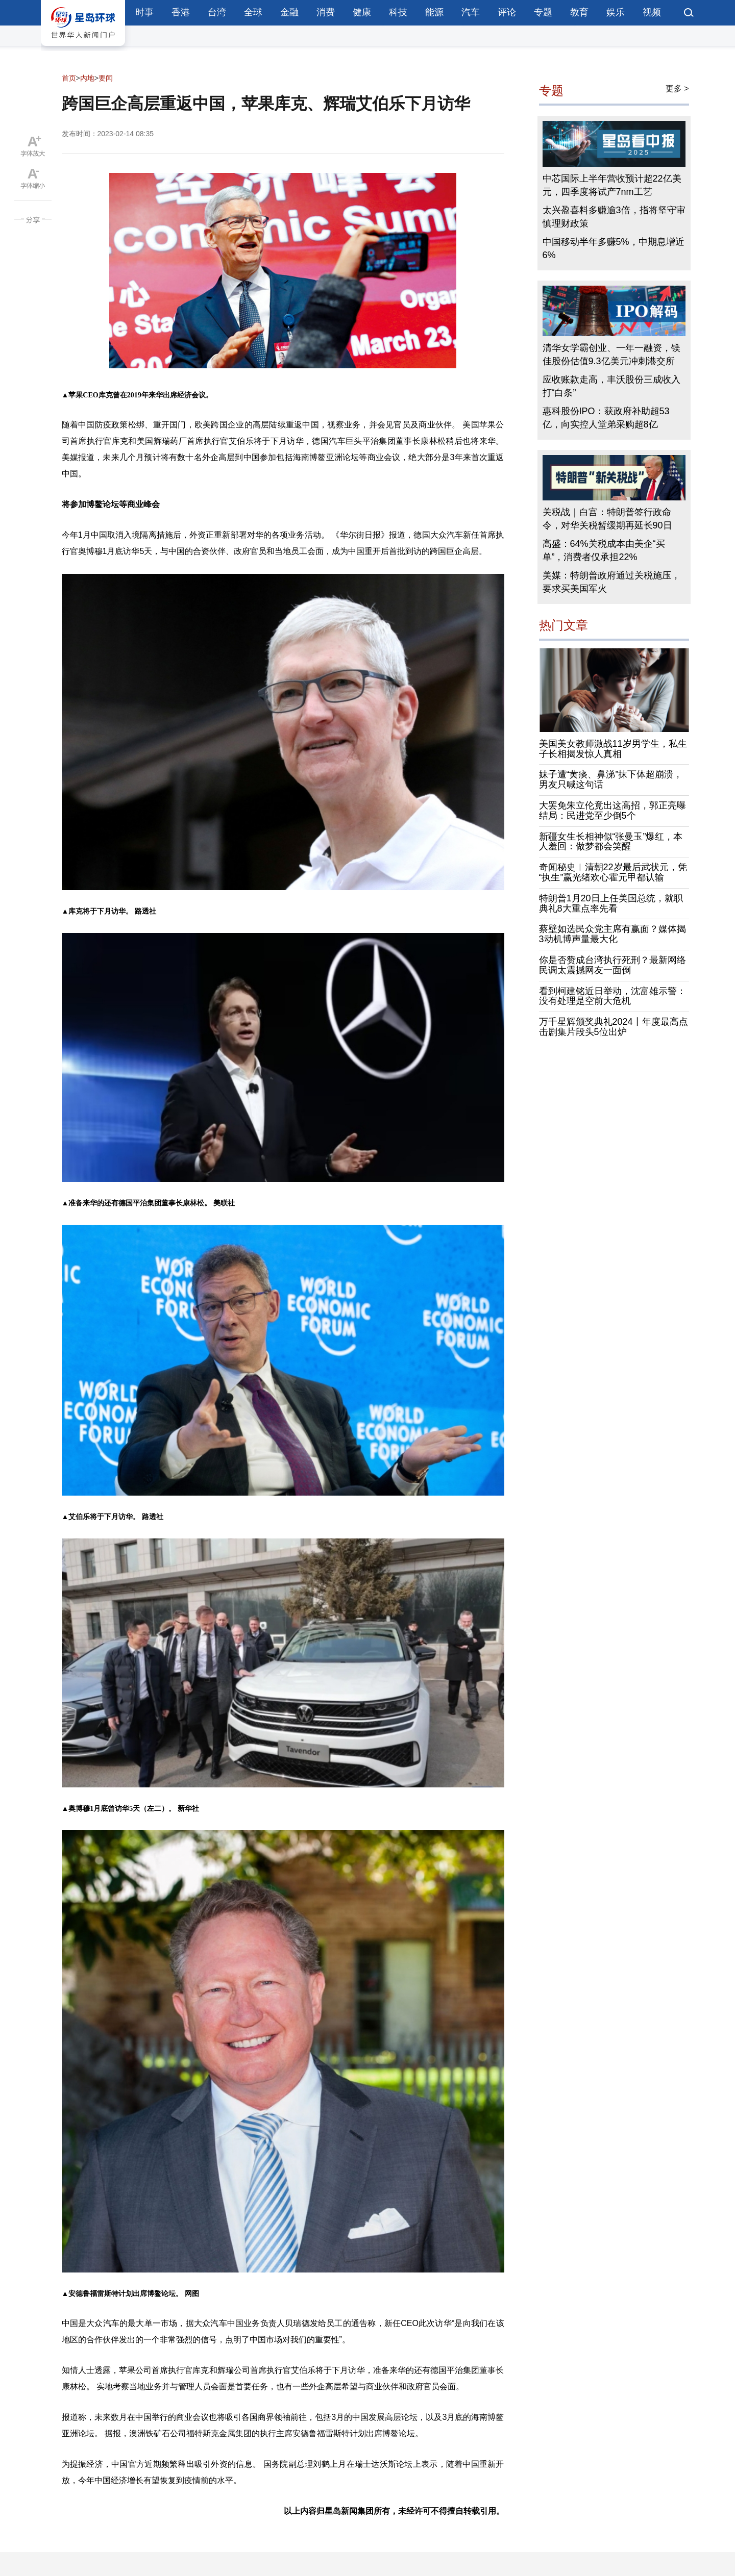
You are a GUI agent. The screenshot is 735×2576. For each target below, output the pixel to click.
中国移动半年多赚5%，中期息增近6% (613, 248)
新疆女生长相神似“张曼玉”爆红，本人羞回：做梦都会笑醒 (611, 841)
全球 (253, 12)
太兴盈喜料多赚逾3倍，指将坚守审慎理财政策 (614, 217)
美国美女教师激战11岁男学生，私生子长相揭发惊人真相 (613, 749)
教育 (579, 12)
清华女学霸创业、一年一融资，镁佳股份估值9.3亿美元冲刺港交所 (611, 354)
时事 (144, 12)
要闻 (106, 78)
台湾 (217, 12)
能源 (434, 12)
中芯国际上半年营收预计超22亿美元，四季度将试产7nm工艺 (612, 185)
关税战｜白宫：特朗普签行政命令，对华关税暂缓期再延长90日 (607, 519)
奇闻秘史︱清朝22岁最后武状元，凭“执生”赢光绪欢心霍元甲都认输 (613, 872)
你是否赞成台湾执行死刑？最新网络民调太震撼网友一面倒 (612, 965)
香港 (181, 12)
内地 (87, 78)
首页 (69, 78)
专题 (543, 12)
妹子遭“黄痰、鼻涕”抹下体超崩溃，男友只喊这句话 (611, 779)
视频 (652, 12)
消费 (325, 12)
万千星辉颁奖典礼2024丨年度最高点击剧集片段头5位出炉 (613, 1027)
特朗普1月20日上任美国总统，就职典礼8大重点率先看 (611, 903)
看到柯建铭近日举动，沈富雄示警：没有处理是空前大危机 (612, 996)
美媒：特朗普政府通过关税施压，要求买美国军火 (611, 582)
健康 (362, 12)
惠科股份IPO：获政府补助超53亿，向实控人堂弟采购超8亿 (606, 418)
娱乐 (615, 12)
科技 (398, 12)
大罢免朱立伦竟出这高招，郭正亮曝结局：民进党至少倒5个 (612, 810)
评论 (507, 12)
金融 (289, 12)
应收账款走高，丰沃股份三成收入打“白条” (611, 386)
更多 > (677, 88)
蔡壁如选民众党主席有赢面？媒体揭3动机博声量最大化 (612, 934)
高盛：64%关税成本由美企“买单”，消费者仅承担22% (604, 550)
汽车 (470, 12)
